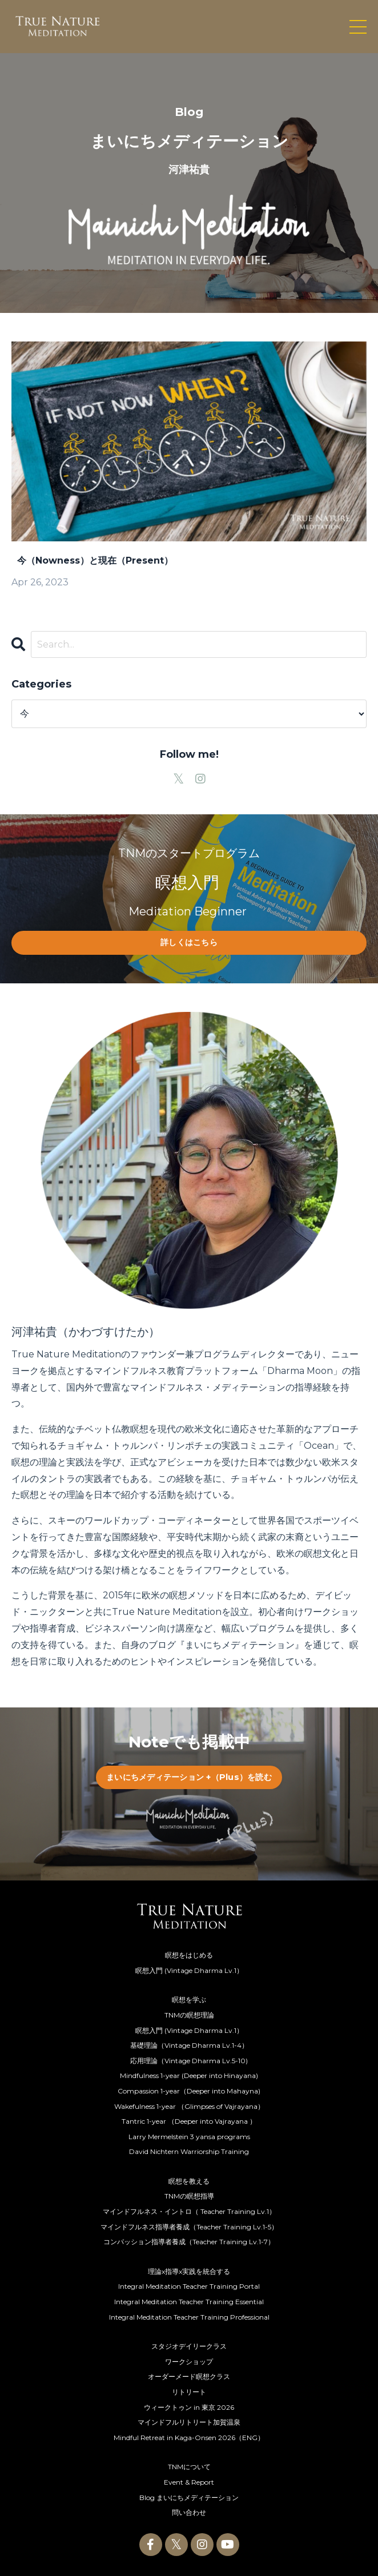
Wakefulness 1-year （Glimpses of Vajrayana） (189, 2106)
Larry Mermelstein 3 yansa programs (189, 2136)
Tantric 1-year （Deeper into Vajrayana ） (189, 2121)
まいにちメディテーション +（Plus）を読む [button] (189, 1777)
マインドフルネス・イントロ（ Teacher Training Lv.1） (189, 2211)
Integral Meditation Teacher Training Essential (189, 2301)
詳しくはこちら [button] (189, 942)
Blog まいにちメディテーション (189, 2497)
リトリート (189, 2392)
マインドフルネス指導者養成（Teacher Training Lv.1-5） (189, 2227)
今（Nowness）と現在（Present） (92, 560)
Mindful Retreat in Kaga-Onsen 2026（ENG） (189, 2437)
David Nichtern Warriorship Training (189, 2151)
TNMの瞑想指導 (189, 2196)
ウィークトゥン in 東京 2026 (189, 2407)
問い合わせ (189, 2512)
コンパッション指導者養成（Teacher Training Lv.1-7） (189, 2241)
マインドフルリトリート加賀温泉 (189, 2422)
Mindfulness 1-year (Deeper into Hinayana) (189, 2075)
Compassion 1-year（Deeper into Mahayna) (189, 2091)
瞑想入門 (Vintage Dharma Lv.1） (189, 1970)
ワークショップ (189, 2361)
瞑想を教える (189, 2181)
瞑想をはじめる (189, 1955)
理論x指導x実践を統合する (189, 2271)
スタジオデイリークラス (189, 2346)
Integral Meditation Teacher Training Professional (189, 2317)
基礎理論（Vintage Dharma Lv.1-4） (189, 2045)
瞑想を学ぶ (189, 1999)
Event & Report (189, 2482)
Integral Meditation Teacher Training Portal (189, 2286)
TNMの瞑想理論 (189, 2015)
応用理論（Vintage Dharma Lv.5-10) (189, 2060)
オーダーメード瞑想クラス (189, 2376)
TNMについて (189, 2466)
